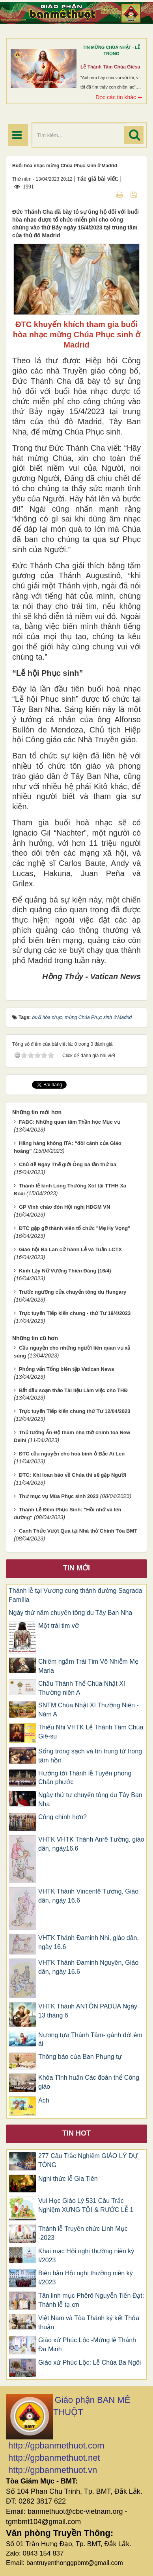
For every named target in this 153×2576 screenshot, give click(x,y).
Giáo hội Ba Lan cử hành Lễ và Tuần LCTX (70, 1249)
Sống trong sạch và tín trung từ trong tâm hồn (90, 1756)
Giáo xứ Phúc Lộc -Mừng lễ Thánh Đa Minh (87, 2344)
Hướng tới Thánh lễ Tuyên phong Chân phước (84, 1778)
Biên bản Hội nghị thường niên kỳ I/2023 (85, 2278)
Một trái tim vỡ (58, 1625)
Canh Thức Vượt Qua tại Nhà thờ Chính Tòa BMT (78, 1531)
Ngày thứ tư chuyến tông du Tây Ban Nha (90, 1799)
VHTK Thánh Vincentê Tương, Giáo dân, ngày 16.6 (88, 1896)
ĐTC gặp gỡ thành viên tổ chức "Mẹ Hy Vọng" (75, 1228)
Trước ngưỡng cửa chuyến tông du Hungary (72, 1292)
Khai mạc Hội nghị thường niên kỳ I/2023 (86, 2255)
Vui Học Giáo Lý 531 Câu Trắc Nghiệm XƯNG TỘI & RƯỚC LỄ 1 (85, 2205)
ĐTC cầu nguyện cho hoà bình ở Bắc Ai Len (72, 1454)
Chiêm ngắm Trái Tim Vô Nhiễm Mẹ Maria (88, 1666)
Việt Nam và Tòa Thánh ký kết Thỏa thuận (88, 2322)
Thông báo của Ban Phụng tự (80, 2056)
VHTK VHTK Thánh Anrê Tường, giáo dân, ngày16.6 (91, 1844)
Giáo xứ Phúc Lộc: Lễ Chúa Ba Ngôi (89, 2362)
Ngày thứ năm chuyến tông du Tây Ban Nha (70, 1612)
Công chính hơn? (62, 1817)
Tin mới (76, 1568)
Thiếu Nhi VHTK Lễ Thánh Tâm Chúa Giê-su (90, 1732)
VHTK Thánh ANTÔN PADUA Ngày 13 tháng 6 (87, 2011)
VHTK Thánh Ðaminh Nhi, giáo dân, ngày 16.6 (88, 1942)
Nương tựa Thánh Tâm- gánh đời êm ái (90, 2039)
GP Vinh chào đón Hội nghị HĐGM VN (64, 1207)
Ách (43, 2100)
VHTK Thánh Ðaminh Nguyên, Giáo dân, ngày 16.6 (88, 1967)
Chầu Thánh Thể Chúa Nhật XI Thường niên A (81, 1688)
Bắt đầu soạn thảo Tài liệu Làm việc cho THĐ (73, 1390)
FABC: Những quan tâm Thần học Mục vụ (69, 1122)
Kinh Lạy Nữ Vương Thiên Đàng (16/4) (65, 1271)
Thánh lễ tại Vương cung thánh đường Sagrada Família (75, 1595)
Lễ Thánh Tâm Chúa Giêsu (110, 67)
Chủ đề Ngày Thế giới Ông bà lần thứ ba (67, 1164)
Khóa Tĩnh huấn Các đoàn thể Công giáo (88, 2082)
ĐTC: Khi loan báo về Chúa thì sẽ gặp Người (72, 1475)
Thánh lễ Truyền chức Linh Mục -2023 (83, 2233)
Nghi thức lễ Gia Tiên (68, 2178)
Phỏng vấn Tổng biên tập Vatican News (66, 1369)
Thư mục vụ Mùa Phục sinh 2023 (59, 1496)
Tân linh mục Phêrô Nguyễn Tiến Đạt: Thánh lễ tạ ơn (91, 2300)
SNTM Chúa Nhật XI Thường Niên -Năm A (88, 1710)
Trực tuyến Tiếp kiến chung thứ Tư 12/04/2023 (75, 1411)
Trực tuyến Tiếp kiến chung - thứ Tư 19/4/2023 (75, 1313)
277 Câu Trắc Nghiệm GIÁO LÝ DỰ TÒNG (88, 2160)
